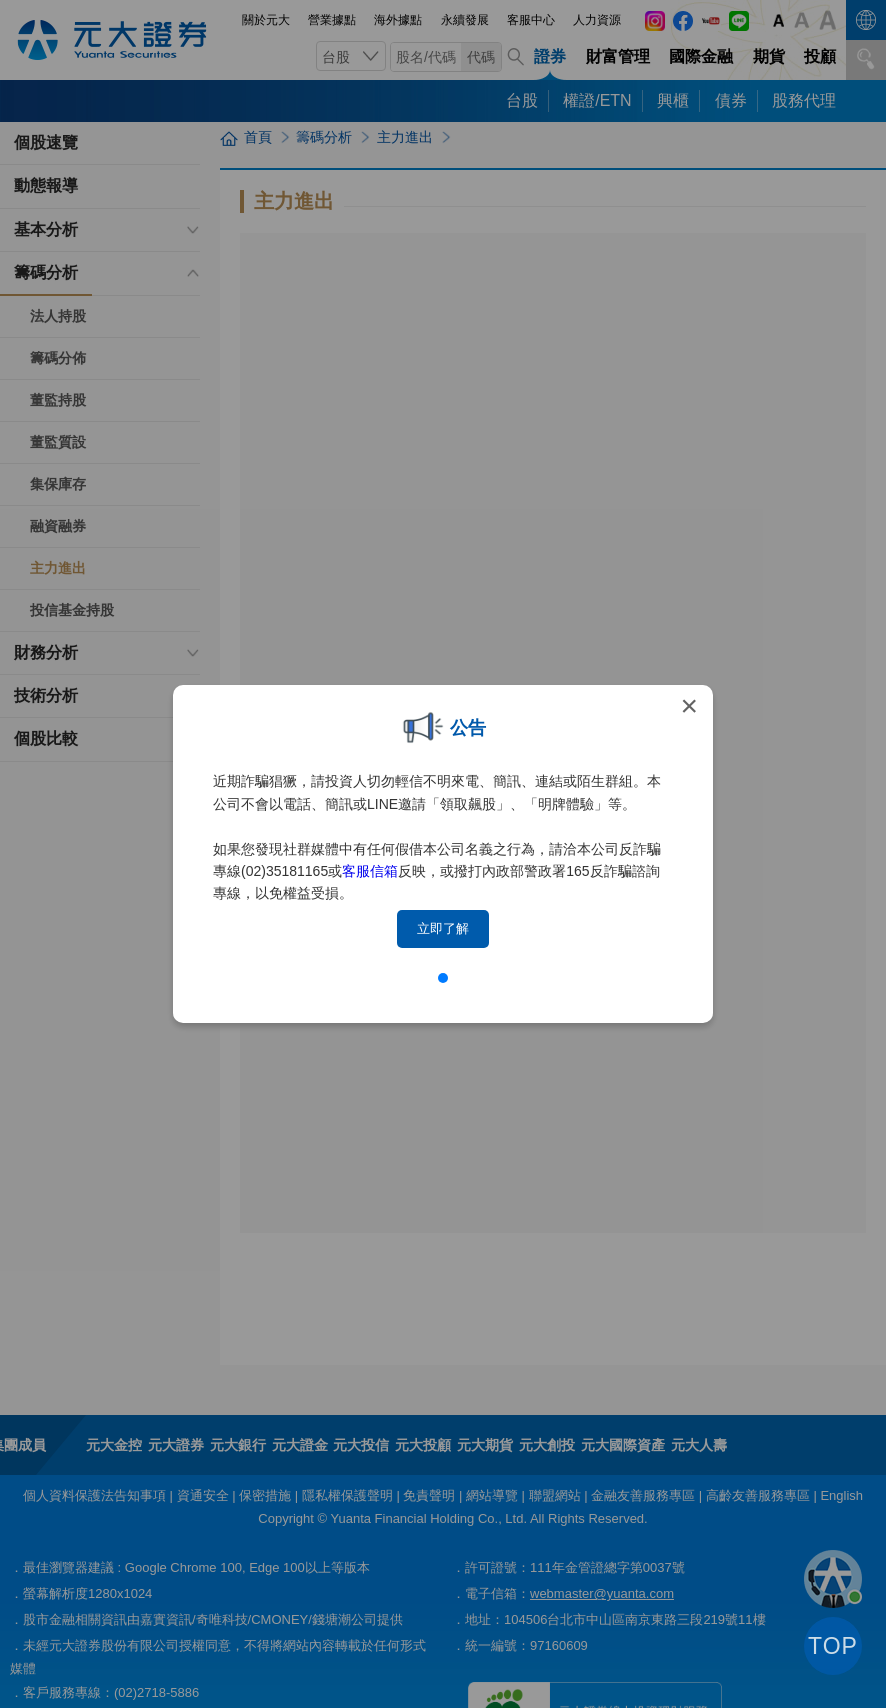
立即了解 (443, 928)
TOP (833, 1646)
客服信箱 (370, 871)
